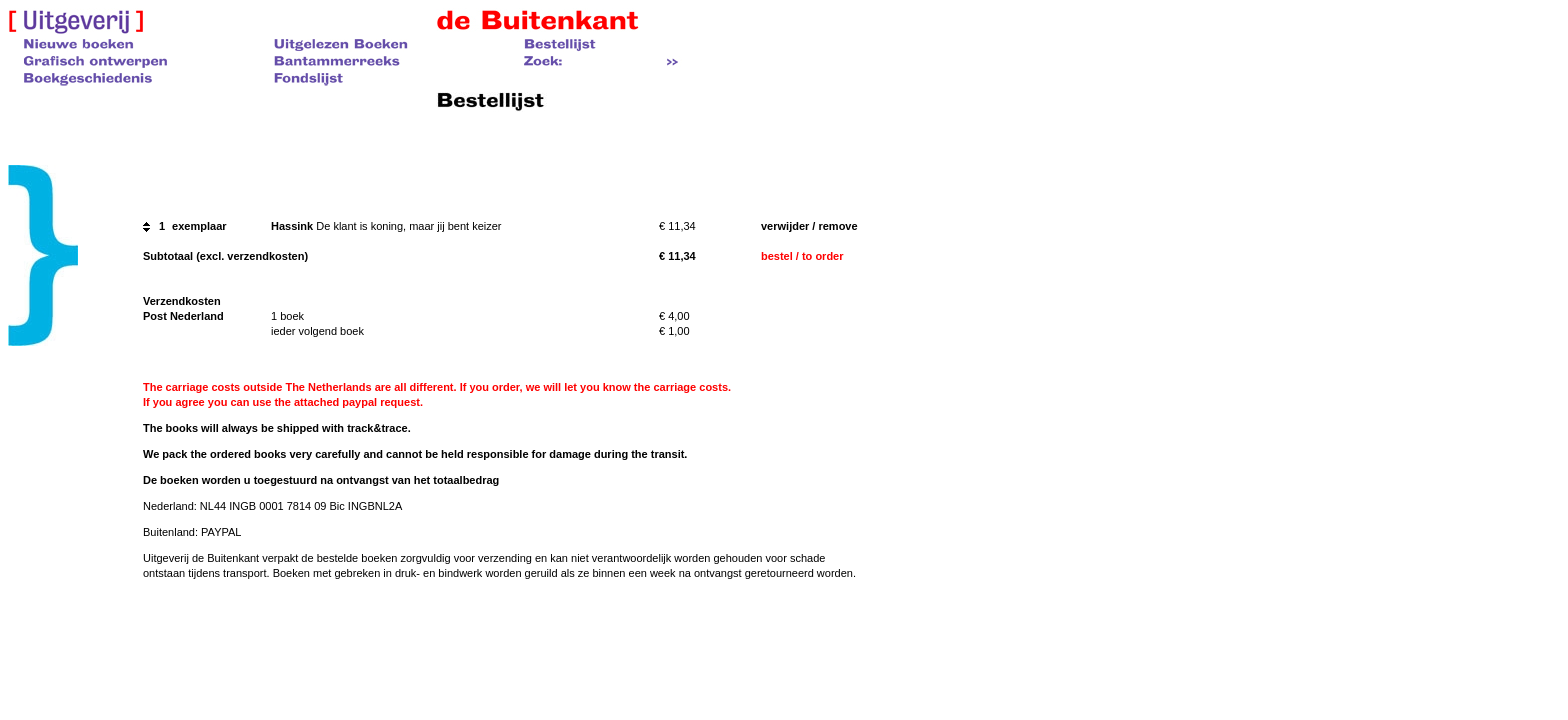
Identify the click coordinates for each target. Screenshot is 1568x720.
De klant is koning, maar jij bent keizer (408, 226)
